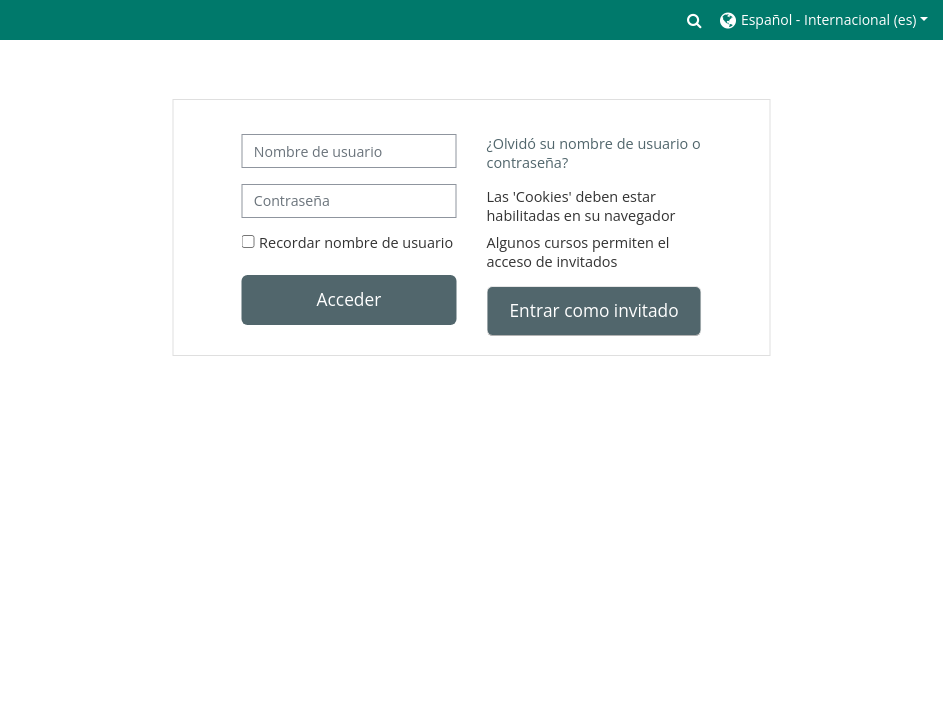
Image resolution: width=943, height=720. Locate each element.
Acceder (349, 299)
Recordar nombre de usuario (356, 242)
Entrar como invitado (594, 310)
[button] (695, 20)
